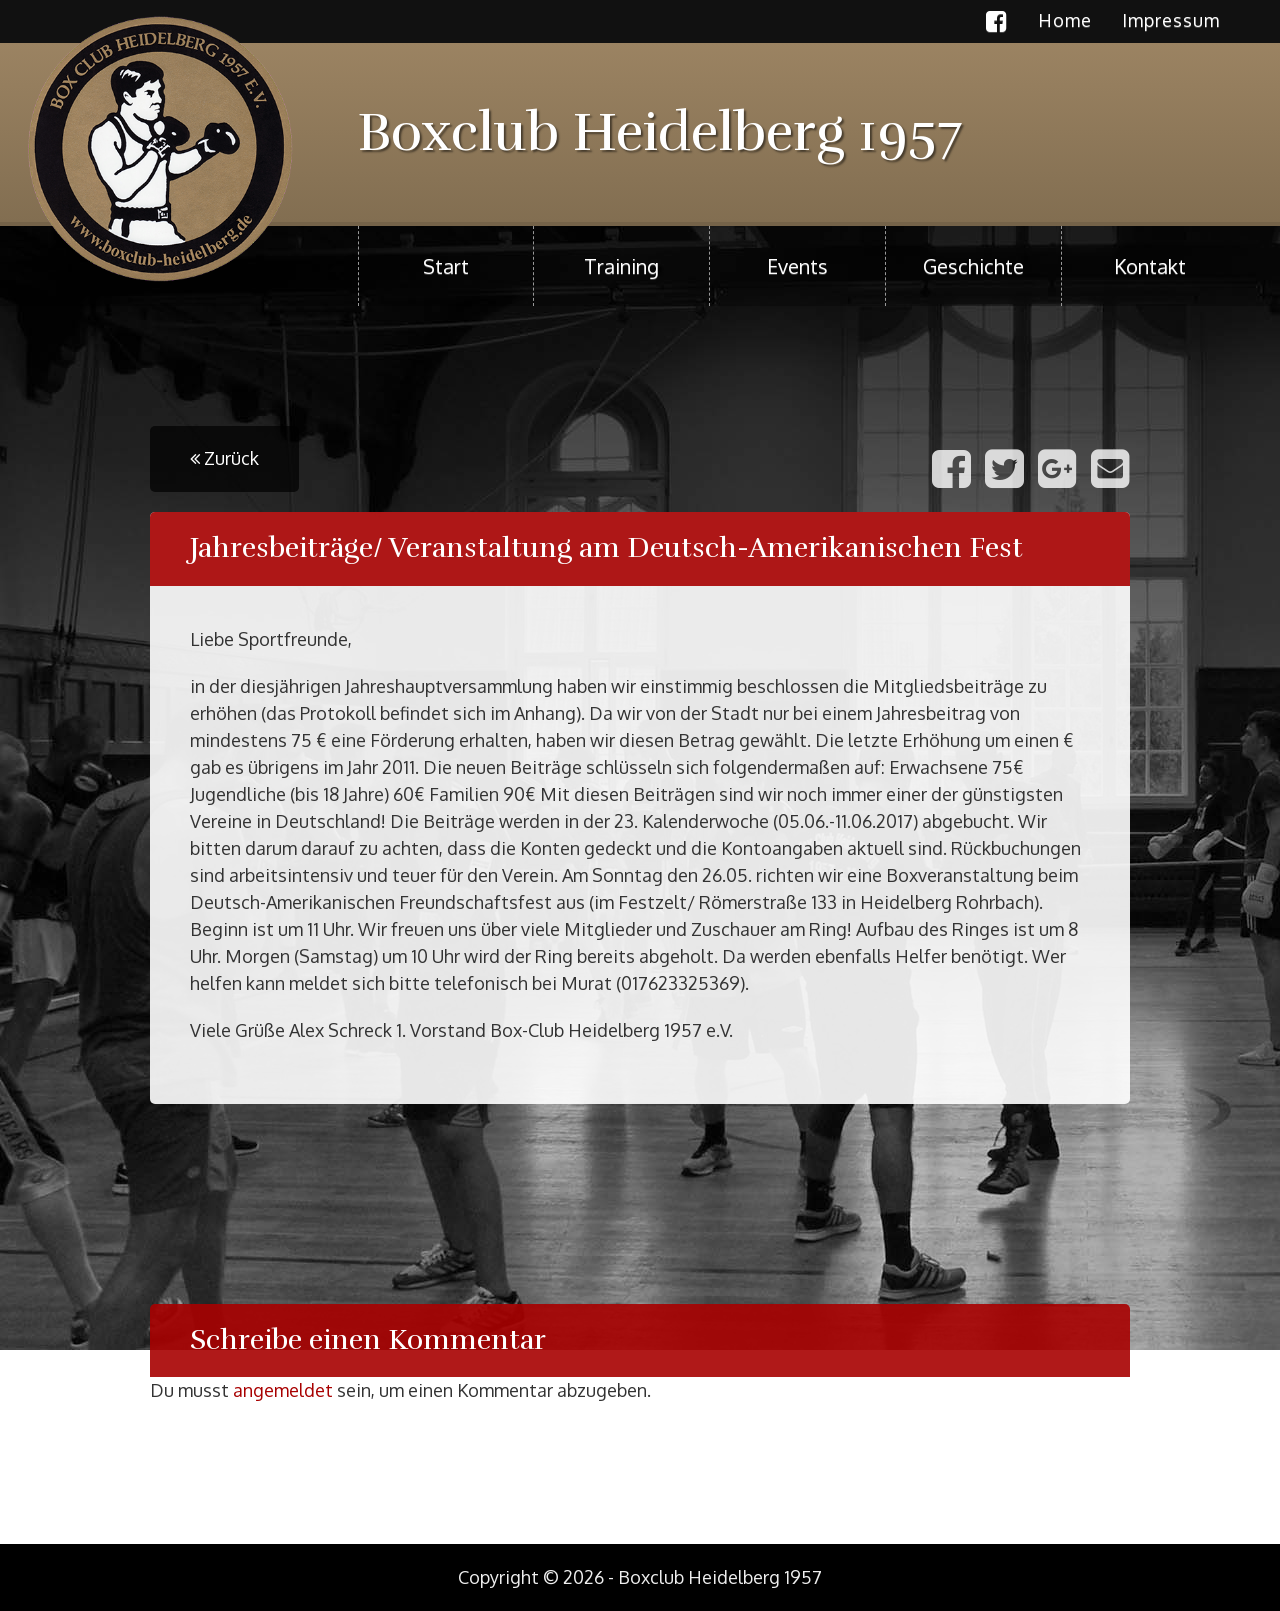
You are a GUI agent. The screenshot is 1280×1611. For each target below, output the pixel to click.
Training (621, 266)
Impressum (1171, 20)
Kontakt (1150, 266)
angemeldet (283, 1390)
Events (797, 266)
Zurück (224, 458)
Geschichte (973, 266)
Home (1065, 20)
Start (446, 266)
